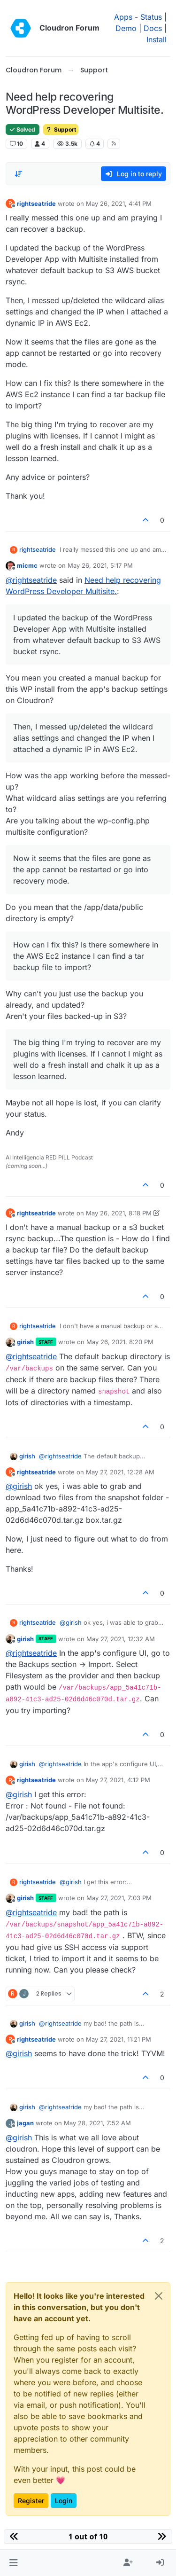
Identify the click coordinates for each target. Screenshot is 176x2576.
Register (31, 2501)
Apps (123, 17)
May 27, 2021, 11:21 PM (118, 2039)
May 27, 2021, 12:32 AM (120, 1639)
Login (63, 2501)
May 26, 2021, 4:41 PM (119, 203)
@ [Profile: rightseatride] (31, 580)
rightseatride (36, 203)
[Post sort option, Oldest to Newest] (18, 174)
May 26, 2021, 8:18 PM (119, 1213)
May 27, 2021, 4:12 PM (118, 1780)
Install (156, 39)
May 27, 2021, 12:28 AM (120, 1472)
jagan (25, 2123)
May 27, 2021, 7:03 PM (119, 1898)
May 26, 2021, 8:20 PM (119, 1342)
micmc (27, 565)
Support (61, 129)
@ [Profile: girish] (19, 1486)
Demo (126, 28)
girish (25, 1342)
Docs (153, 28)
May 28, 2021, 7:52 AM (97, 2123)
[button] (13, 2562)
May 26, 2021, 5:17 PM (100, 565)
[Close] (158, 2296)
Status (151, 17)
